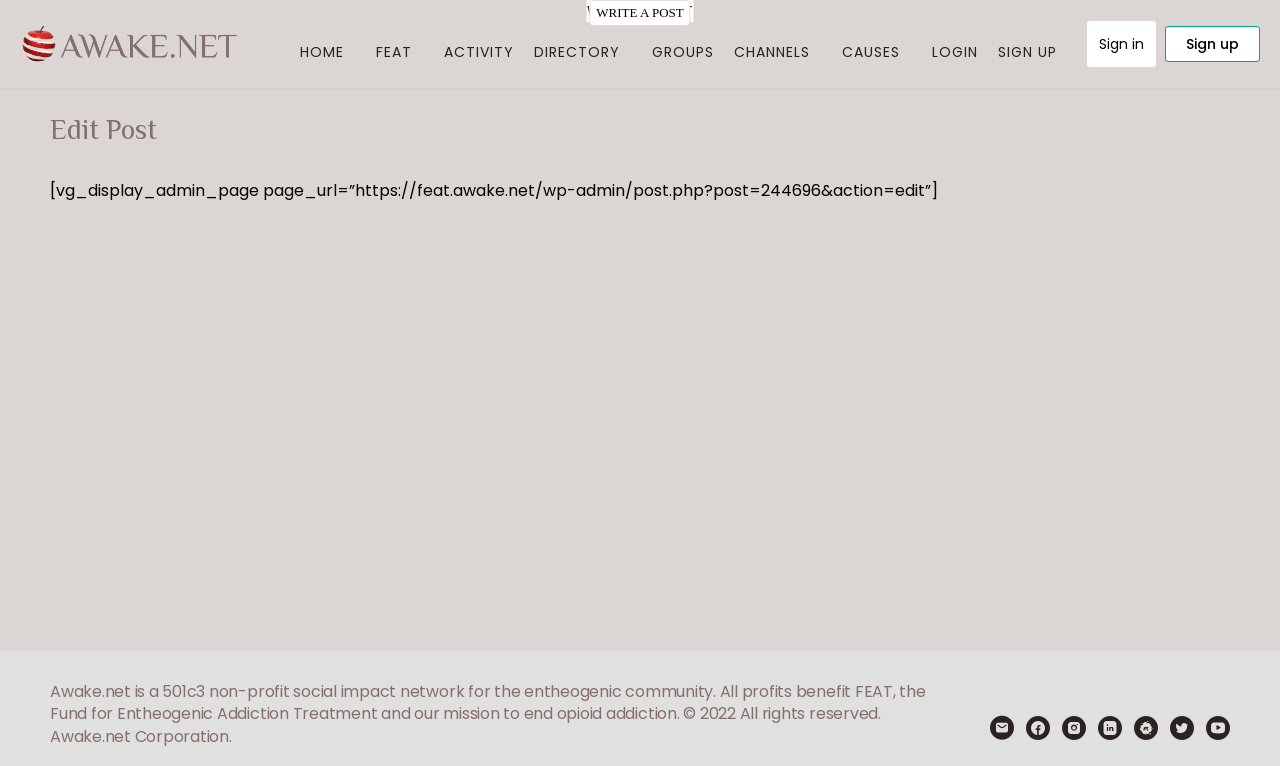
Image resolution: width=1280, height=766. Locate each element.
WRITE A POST (639, 12)
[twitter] (1182, 728)
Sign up (1212, 44)
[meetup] (1146, 728)
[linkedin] (1110, 728)
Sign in (1121, 44)
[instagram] (1074, 728)
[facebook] (1038, 728)
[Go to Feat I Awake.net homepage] (130, 41)
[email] (1002, 728)
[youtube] (1218, 728)
